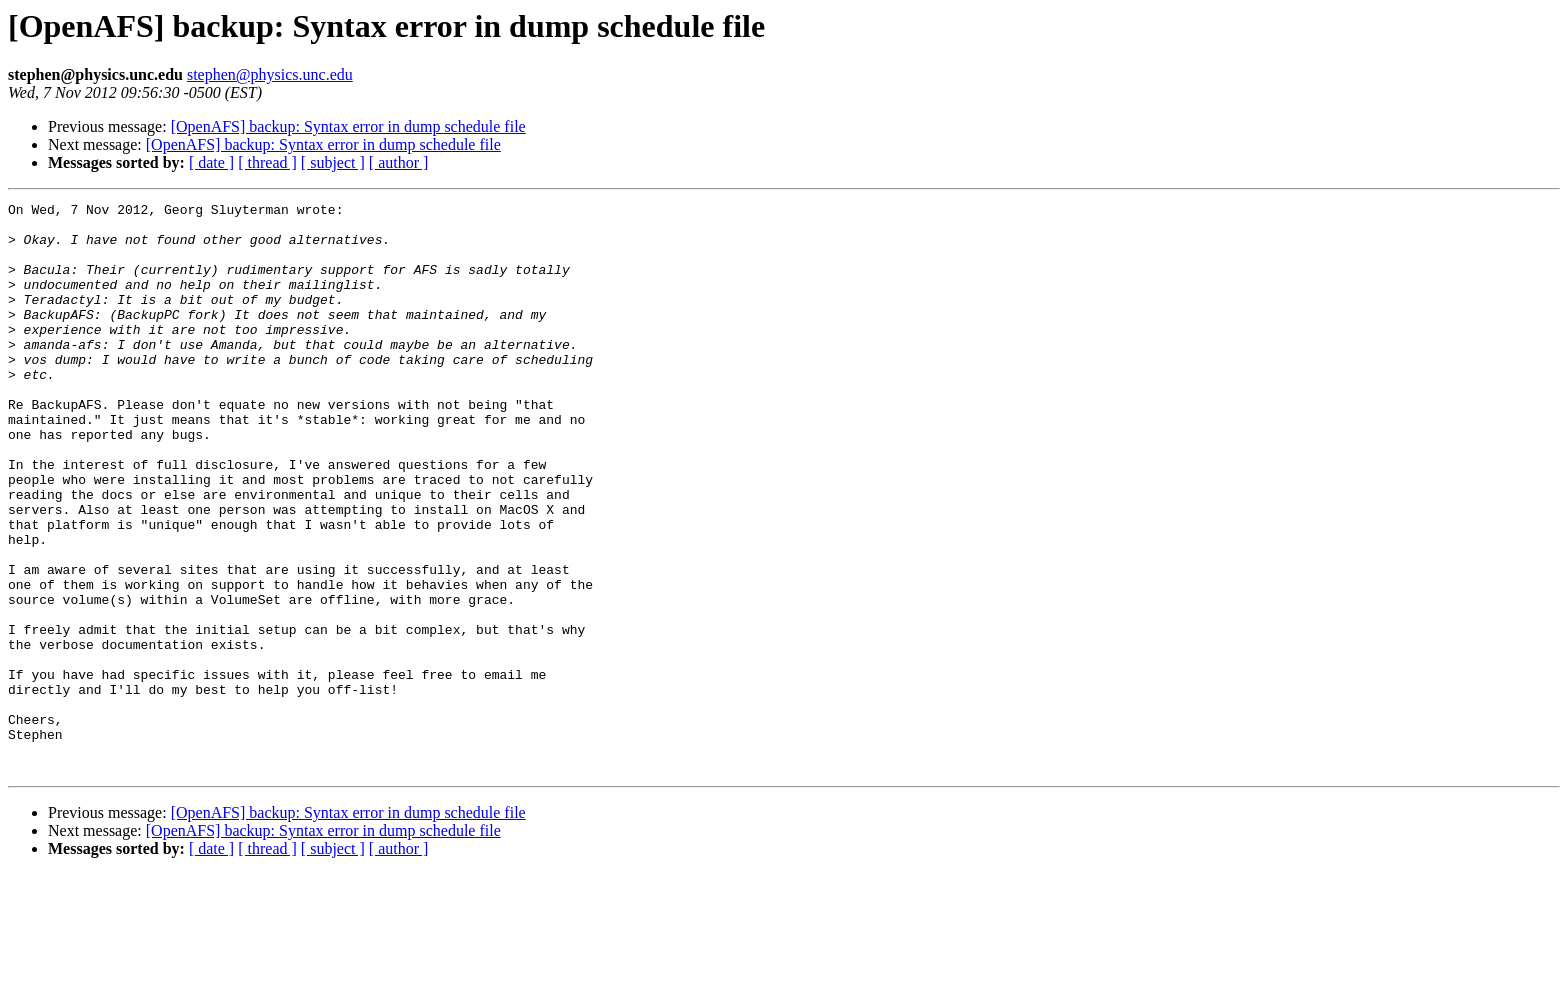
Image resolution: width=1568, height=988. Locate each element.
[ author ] (399, 162)
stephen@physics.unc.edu (270, 74)
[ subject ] (333, 162)
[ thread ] (267, 162)
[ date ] (211, 162)
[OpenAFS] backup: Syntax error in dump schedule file (348, 126)
